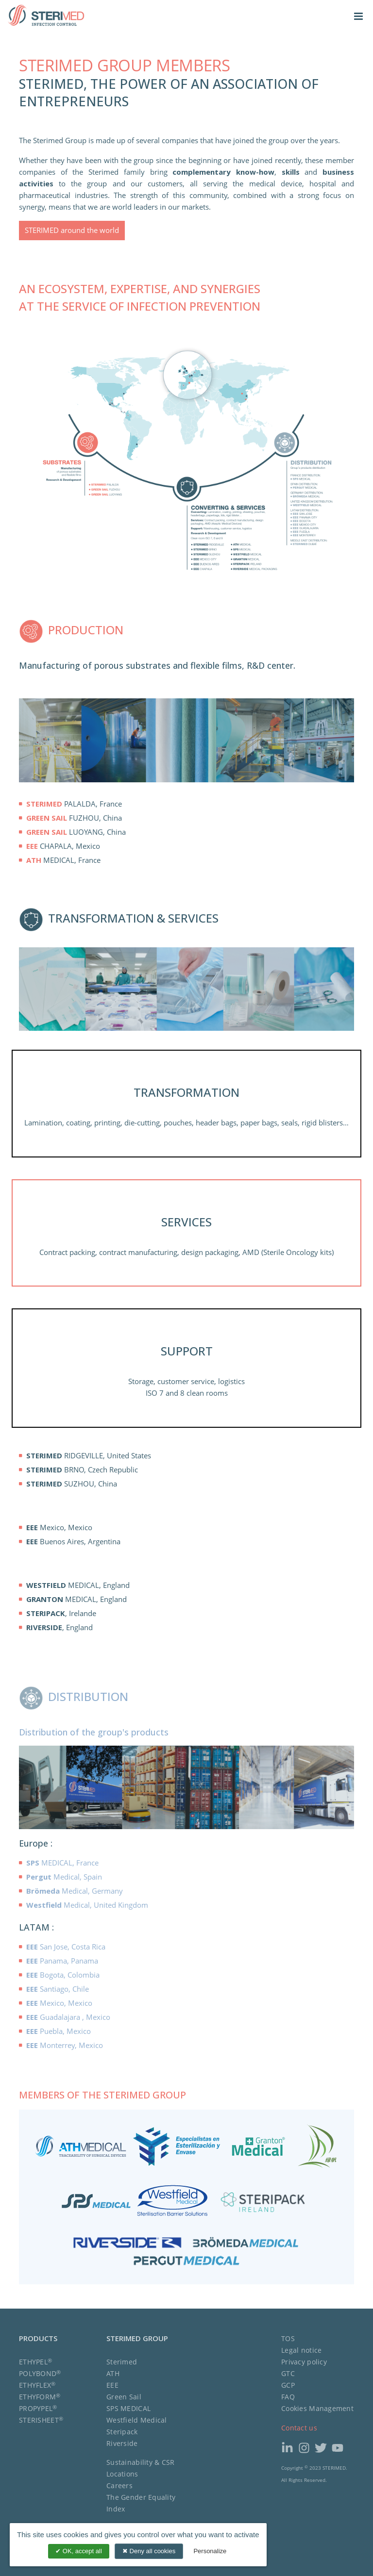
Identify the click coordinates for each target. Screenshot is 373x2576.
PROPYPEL (38, 2408)
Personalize (209, 2551)
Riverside (122, 2443)
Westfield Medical (136, 2420)
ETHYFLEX (37, 2385)
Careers (119, 2485)
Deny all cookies (148, 2551)
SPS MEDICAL (128, 2408)
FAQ (288, 2396)
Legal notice (301, 2350)
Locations (122, 2473)
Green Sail (123, 2396)
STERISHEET (41, 2420)
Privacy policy (304, 2361)
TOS (288, 2338)
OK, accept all (78, 2551)
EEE (112, 2385)
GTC (288, 2373)
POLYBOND (40, 2373)
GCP (288, 2385)
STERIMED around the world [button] (72, 230)
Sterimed (121, 2361)
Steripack (122, 2431)
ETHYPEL (35, 2361)
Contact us (299, 2427)
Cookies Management (317, 2408)
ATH (112, 2373)
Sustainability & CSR (140, 2462)
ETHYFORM (40, 2396)
